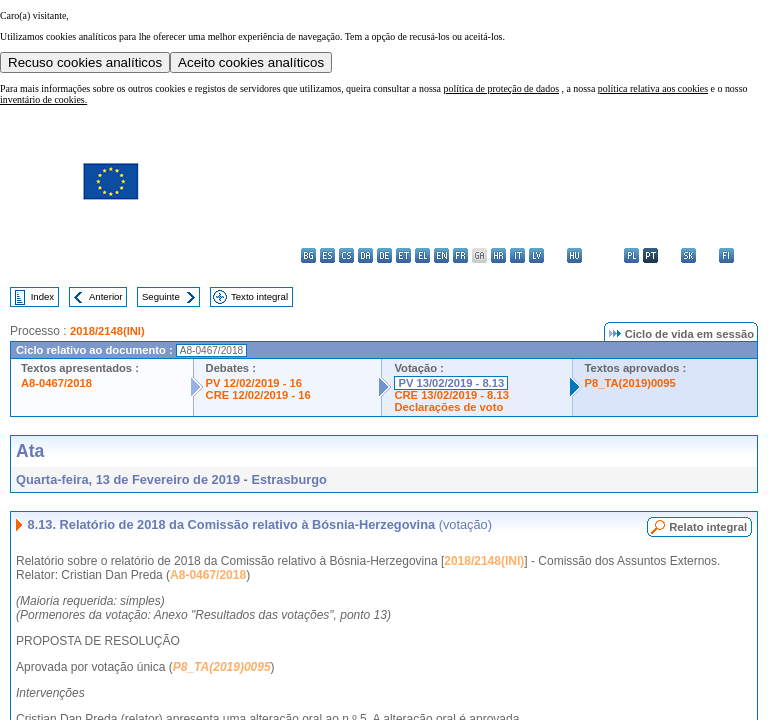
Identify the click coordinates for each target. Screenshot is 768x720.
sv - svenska (745, 255)
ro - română (669, 255)
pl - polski (631, 255)
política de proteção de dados (501, 88)
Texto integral (259, 296)
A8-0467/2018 (56, 383)
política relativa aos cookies (653, 88)
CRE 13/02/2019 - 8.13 (451, 395)
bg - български (308, 255)
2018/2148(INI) (107, 331)
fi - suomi (726, 255)
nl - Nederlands (612, 255)
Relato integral (708, 527)
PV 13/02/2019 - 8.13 (451, 383)
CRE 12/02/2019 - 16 (258, 395)
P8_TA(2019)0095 (630, 383)
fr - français (460, 255)
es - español (327, 255)
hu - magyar (574, 255)
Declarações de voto (448, 407)
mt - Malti (593, 255)
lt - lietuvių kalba (555, 255)
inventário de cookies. (43, 99)
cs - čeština (346, 255)
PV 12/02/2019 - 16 (254, 383)
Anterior (106, 296)
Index (42, 296)
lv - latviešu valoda (536, 255)
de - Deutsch (384, 255)
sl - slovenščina (707, 255)
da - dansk (365, 255)
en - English (441, 255)
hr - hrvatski (498, 255)
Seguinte (161, 296)
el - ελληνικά (422, 255)
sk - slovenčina (688, 255)
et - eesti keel (403, 255)
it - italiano (517, 255)
